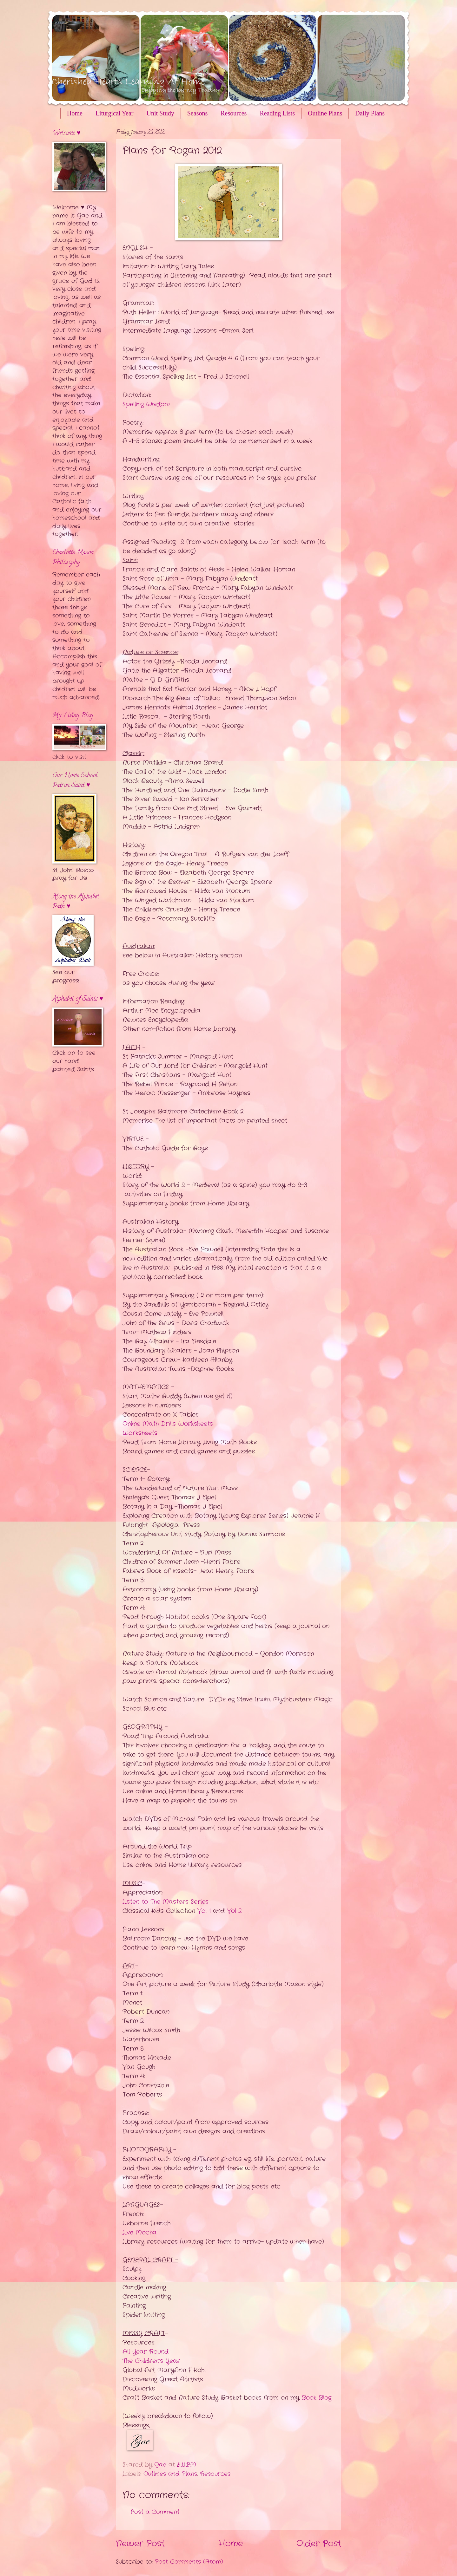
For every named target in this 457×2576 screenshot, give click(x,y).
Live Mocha (140, 2232)
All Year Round (146, 2351)
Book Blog (316, 2397)
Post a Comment (155, 2512)
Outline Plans (325, 113)
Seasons (197, 113)
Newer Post (140, 2544)
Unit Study (160, 113)
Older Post (318, 2544)
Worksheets (140, 1433)
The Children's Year (151, 2361)
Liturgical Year (115, 113)
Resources (234, 113)
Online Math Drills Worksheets (168, 1423)
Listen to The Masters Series (166, 1901)
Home (75, 113)
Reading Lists (277, 113)
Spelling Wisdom (146, 404)
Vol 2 (234, 1911)
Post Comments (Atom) (189, 2562)
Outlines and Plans (170, 2474)
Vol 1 (204, 1911)
